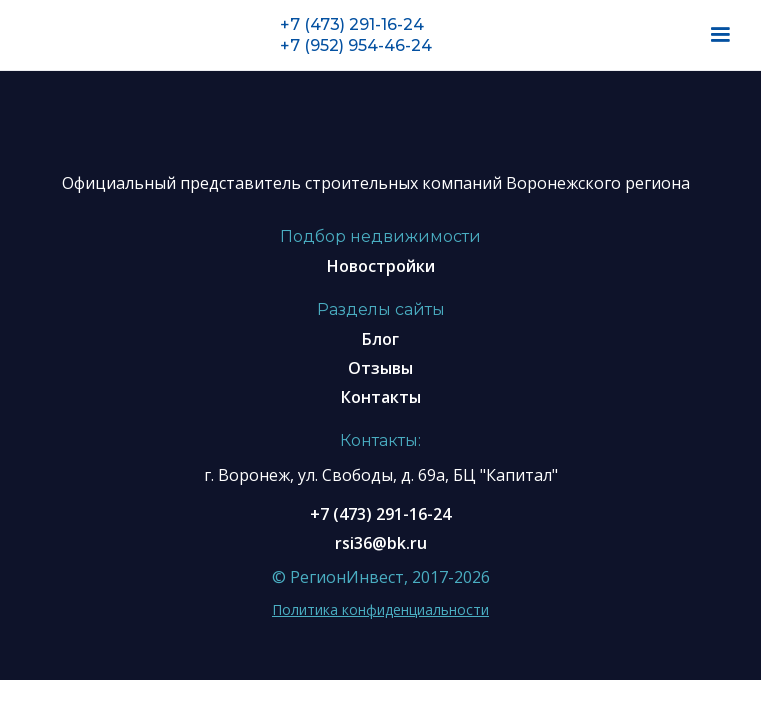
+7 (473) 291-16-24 (352, 24)
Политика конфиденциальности (380, 609)
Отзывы (380, 368)
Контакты (381, 397)
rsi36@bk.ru (381, 543)
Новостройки (381, 266)
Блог (380, 339)
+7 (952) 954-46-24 (356, 45)
